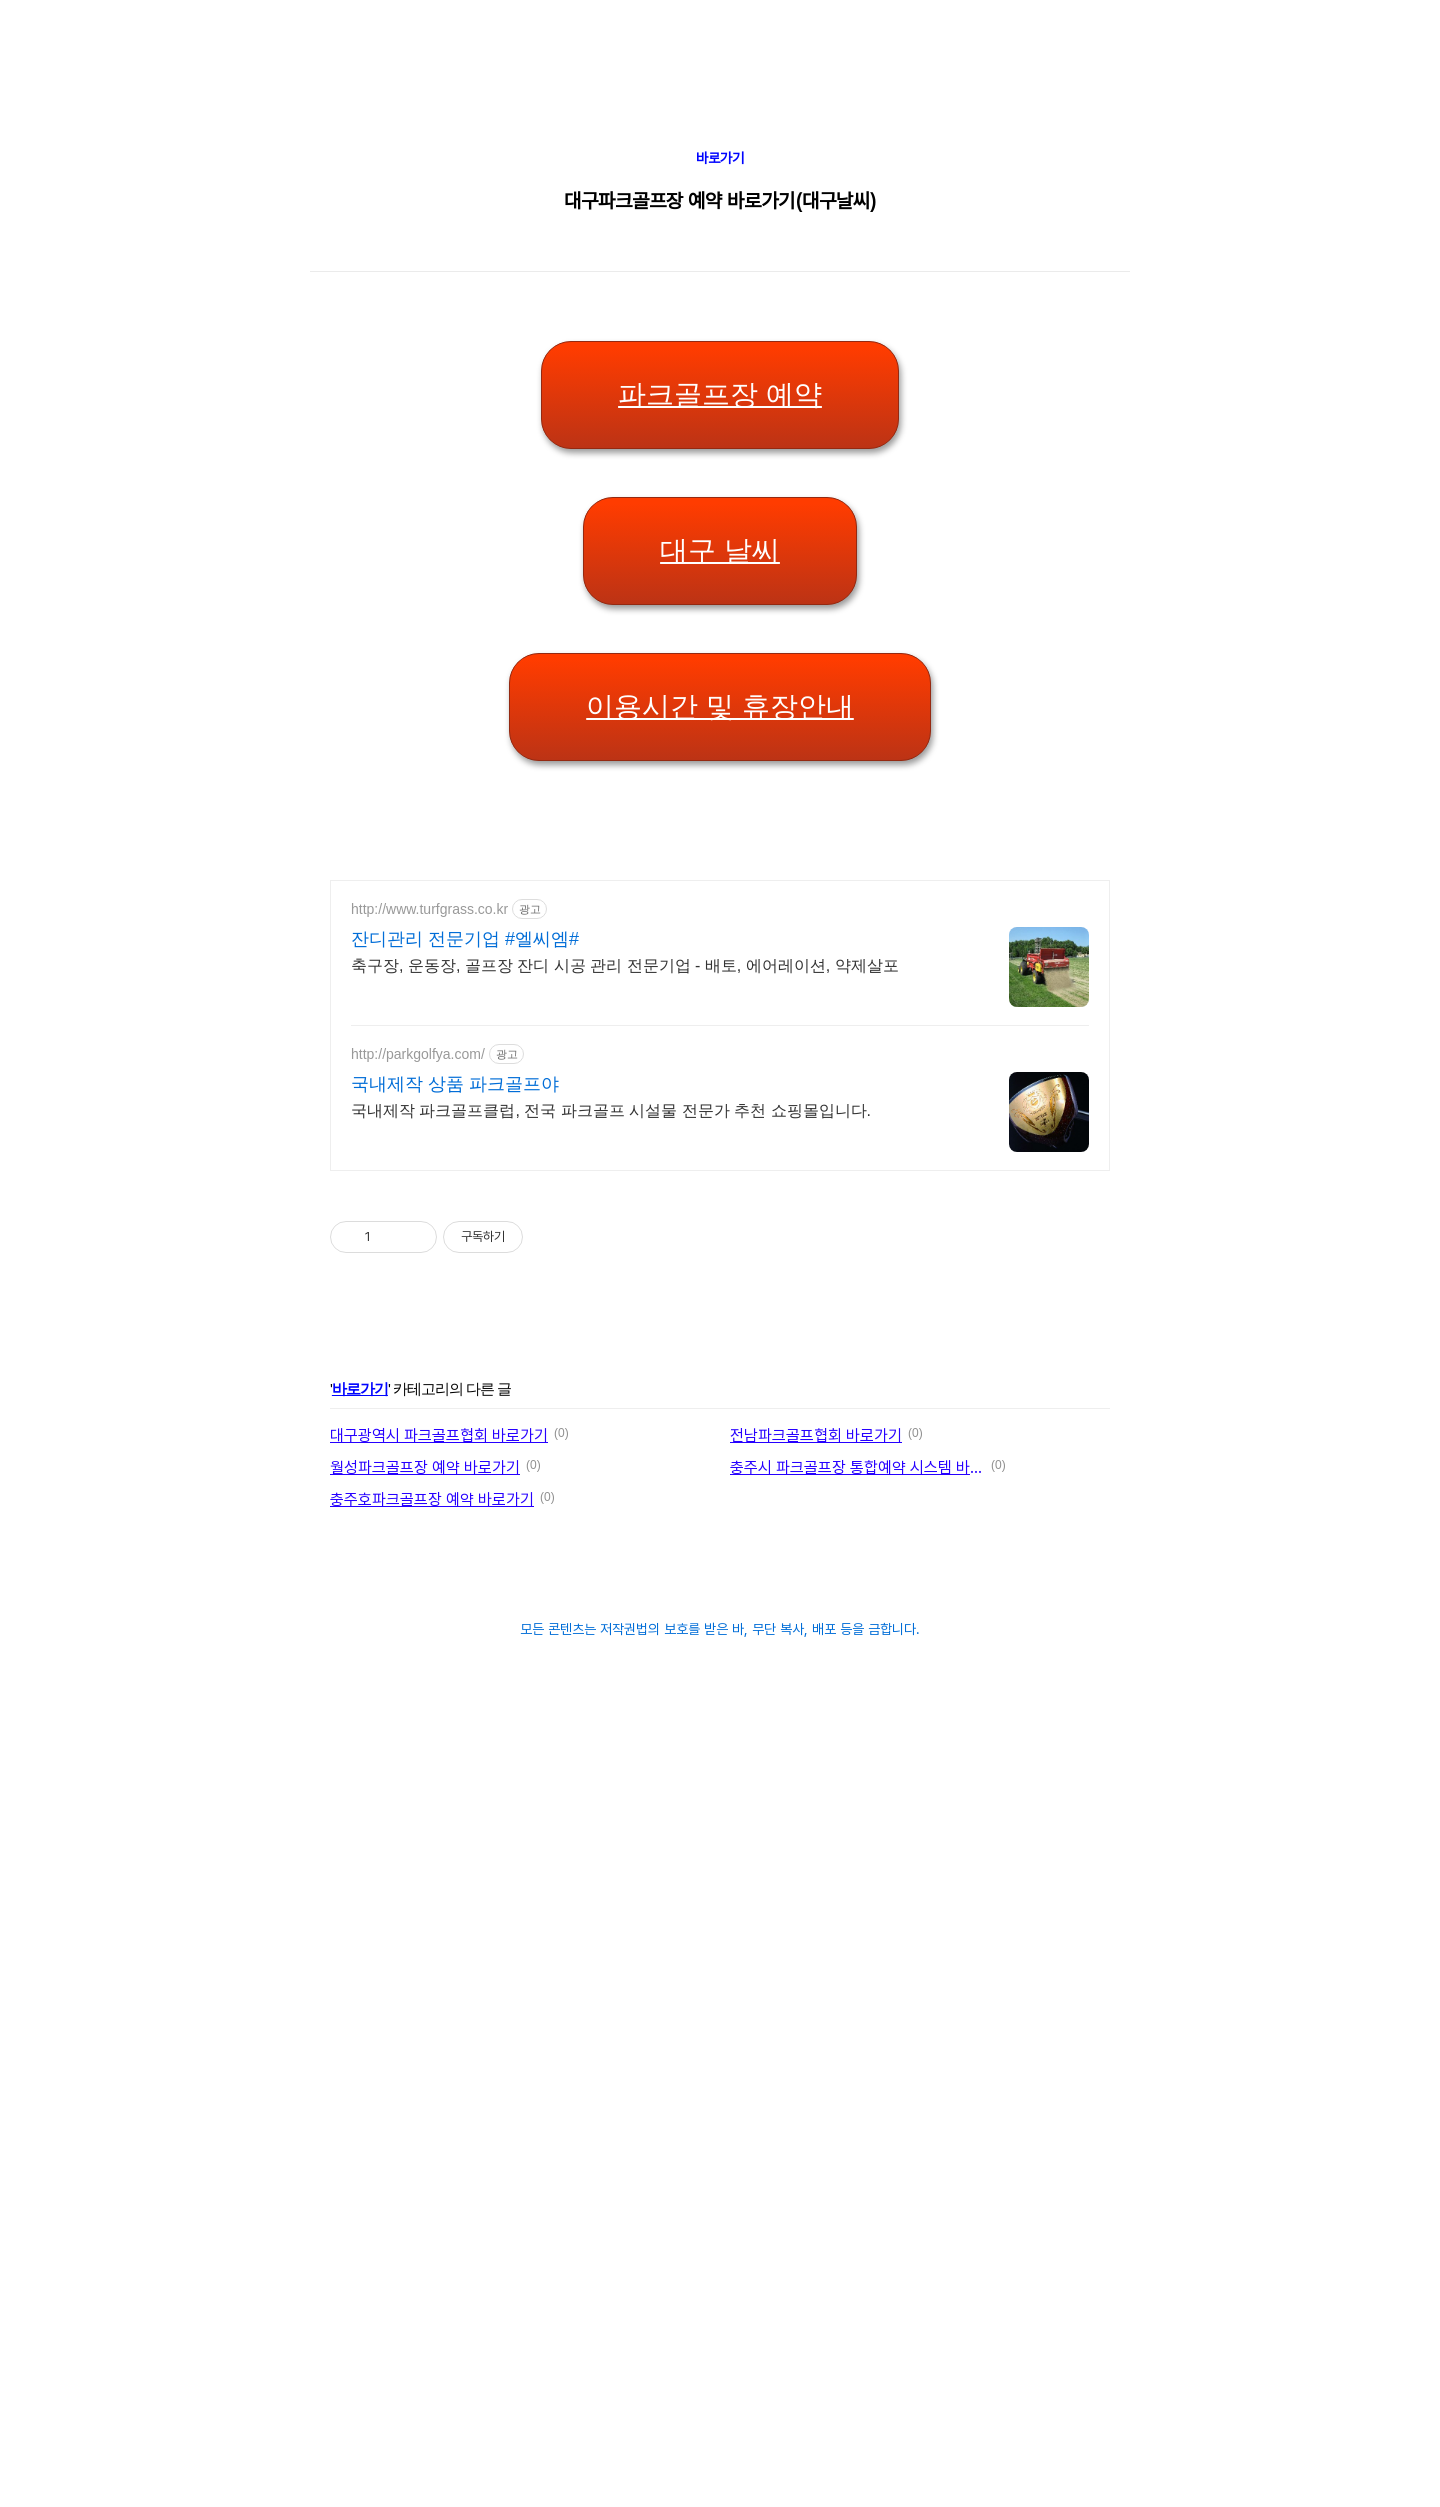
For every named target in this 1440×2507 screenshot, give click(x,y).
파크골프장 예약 (720, 394)
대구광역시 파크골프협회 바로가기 (439, 1435)
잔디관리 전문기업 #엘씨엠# (465, 939)
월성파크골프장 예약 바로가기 (425, 1467)
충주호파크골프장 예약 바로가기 (432, 1499)
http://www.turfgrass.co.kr (429, 909)
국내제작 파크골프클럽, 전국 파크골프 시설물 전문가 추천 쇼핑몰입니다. (611, 1110)
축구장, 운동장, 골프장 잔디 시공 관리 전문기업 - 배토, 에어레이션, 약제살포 (625, 965)
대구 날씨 (720, 550)
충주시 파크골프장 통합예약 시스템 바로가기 (857, 1467)
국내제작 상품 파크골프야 (455, 1084)
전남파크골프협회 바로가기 (816, 1435)
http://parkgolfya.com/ (418, 1054)
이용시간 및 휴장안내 (720, 706)
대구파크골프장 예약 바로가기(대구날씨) (720, 201)
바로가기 (720, 158)
